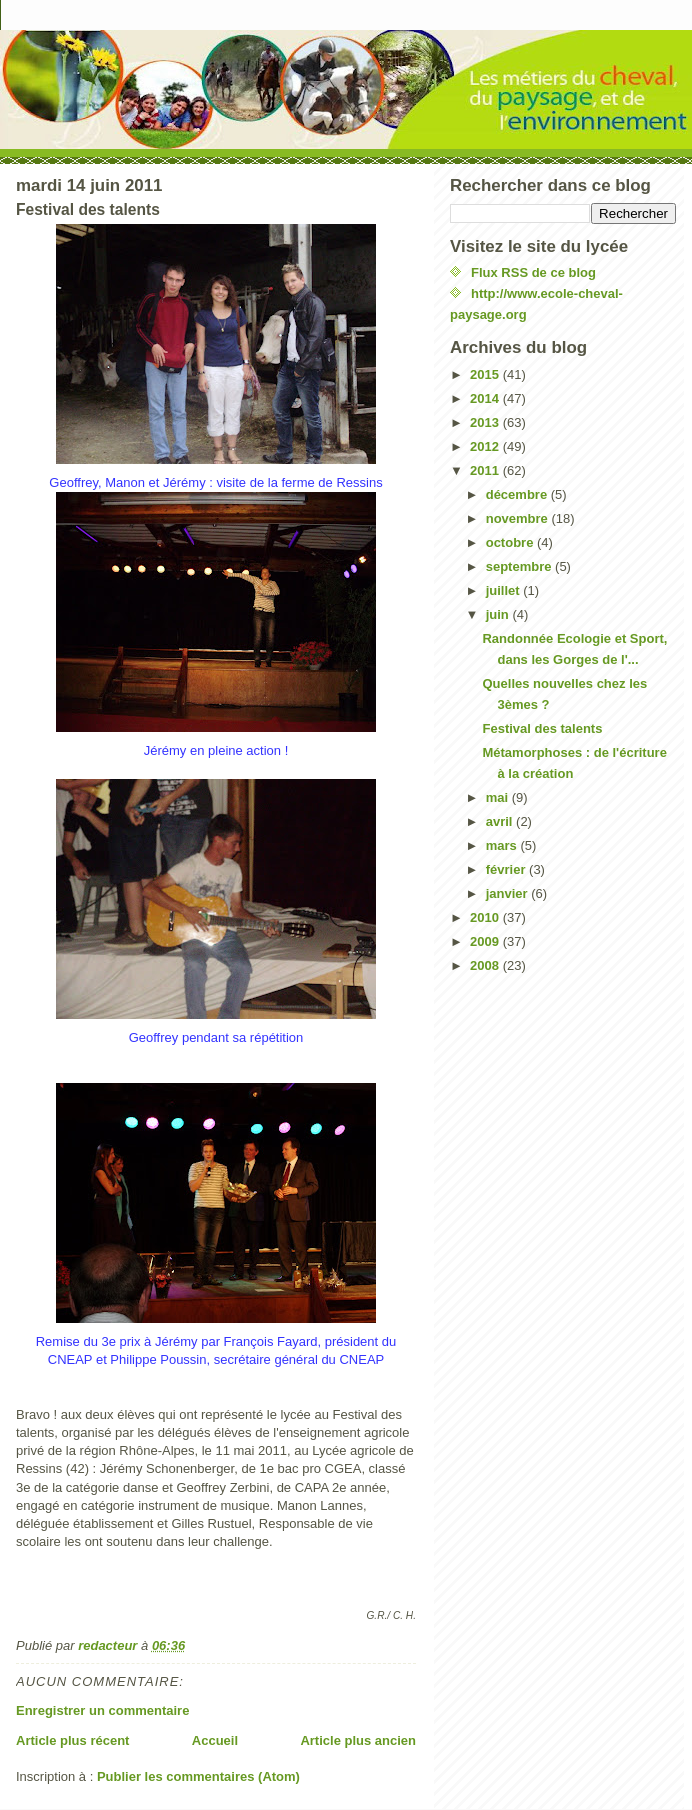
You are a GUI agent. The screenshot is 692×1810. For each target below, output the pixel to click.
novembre (519, 518)
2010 (486, 917)
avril (501, 821)
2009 (486, 941)
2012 (486, 446)
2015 (486, 374)
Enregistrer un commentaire (102, 1710)
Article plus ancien (358, 1740)
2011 (486, 470)
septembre (520, 566)
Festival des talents (542, 728)
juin (499, 614)
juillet (505, 590)
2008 (486, 965)
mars (503, 845)
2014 (486, 398)
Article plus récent (72, 1740)
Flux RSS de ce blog (533, 272)
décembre (518, 494)
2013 (486, 422)
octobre (511, 542)
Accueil (215, 1740)
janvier (509, 893)
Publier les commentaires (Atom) (198, 1776)
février (507, 869)
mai (499, 797)
